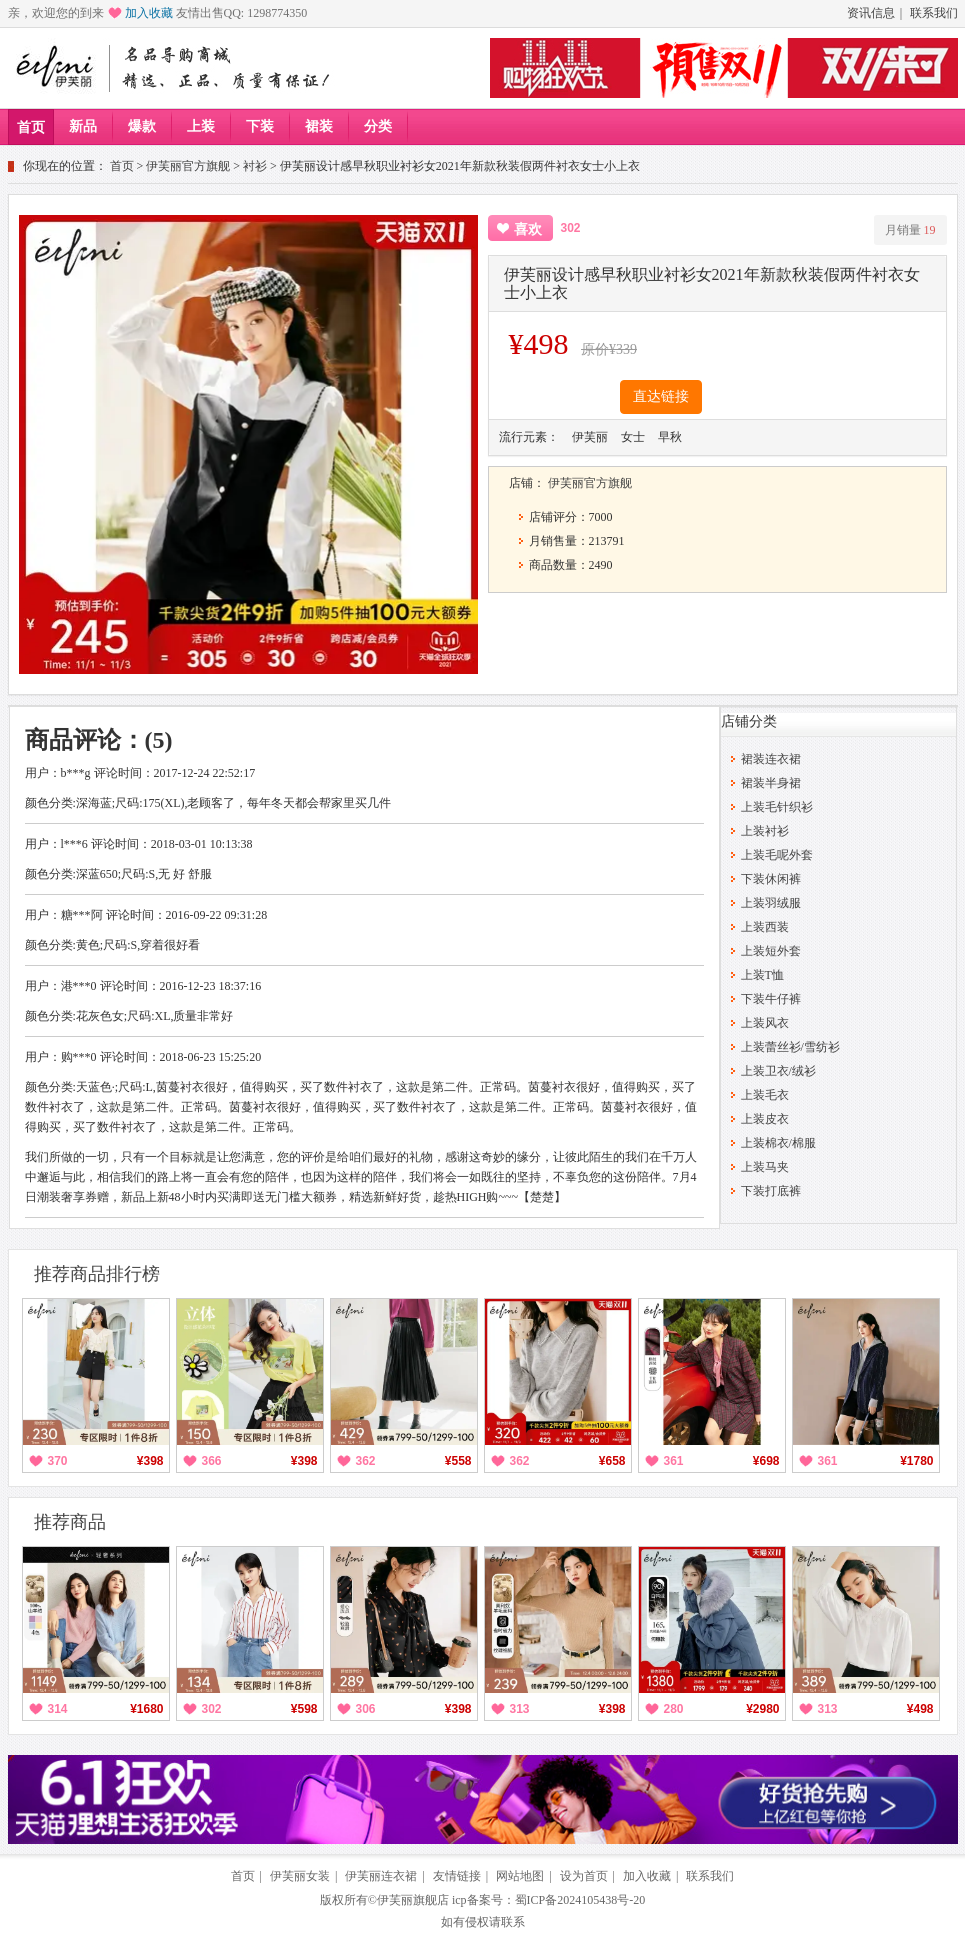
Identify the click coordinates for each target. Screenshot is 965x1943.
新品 (83, 126)
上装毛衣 (765, 1095)
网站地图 (520, 1876)
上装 (201, 126)
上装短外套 (771, 951)
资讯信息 (871, 13)
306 (366, 1709)
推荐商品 (70, 1522)
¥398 (150, 1461)
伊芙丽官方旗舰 (188, 166)
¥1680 (146, 1709)
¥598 (304, 1709)
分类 (378, 126)
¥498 (920, 1709)
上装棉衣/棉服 (778, 1143)
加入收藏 (149, 13)
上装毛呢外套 (777, 855)
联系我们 (934, 13)
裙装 (319, 126)
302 (212, 1709)
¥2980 (762, 1709)
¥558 (458, 1461)
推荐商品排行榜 (97, 1274)
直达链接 (661, 396)
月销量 (910, 230)
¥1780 (916, 1461)
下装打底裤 (771, 1191)
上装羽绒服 (771, 903)
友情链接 (457, 1876)
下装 (260, 126)
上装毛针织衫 (777, 807)
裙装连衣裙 (771, 759)
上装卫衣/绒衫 (778, 1071)
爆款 (142, 126)
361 (674, 1461)
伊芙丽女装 (300, 1876)
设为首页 (584, 1876)
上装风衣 (765, 1023)
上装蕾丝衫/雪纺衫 (790, 1047)
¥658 (612, 1461)
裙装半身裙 (771, 783)
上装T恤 (762, 975)
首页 (31, 127)
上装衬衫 (765, 831)
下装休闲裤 (771, 879)
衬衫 (255, 166)
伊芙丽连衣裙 (381, 1876)
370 (58, 1461)
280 (674, 1709)
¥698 (766, 1461)
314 (58, 1709)
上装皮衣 (765, 1119)
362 (366, 1461)
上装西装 (765, 927)
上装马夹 (765, 1167)
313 (520, 1709)
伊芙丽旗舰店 (413, 1900)
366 (212, 1461)
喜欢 (528, 229)
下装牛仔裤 (771, 999)
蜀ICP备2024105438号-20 (580, 1900)
